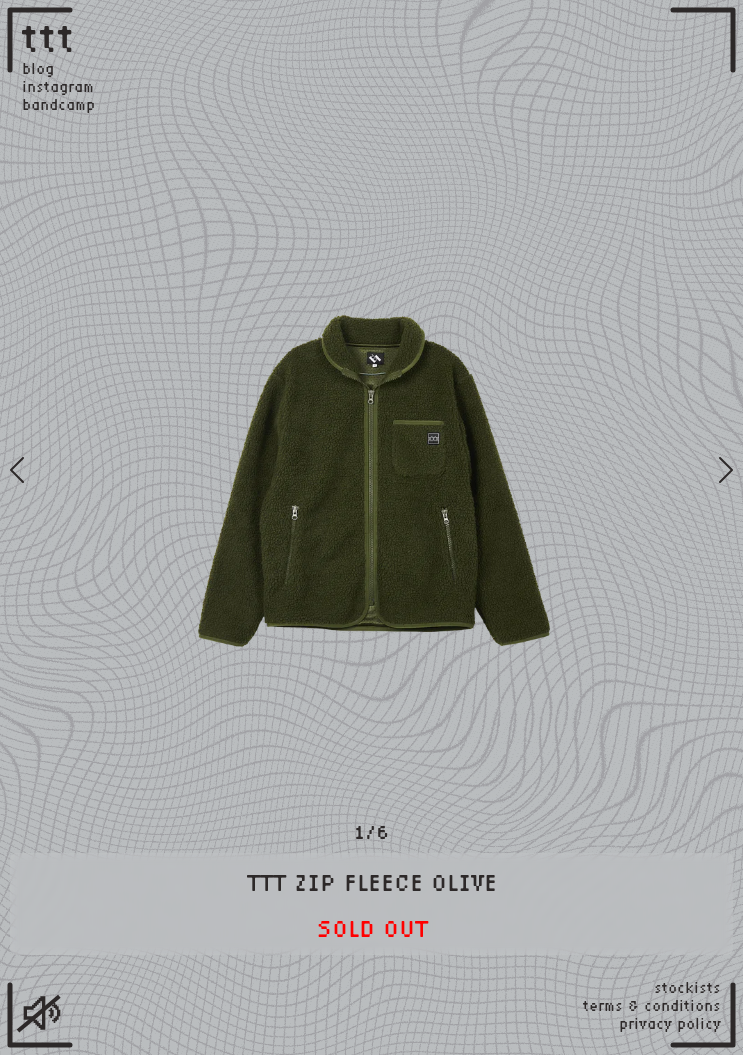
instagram (58, 87)
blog (38, 69)
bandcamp (58, 105)
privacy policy (670, 1024)
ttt (49, 37)
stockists (687, 988)
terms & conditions (652, 1006)
